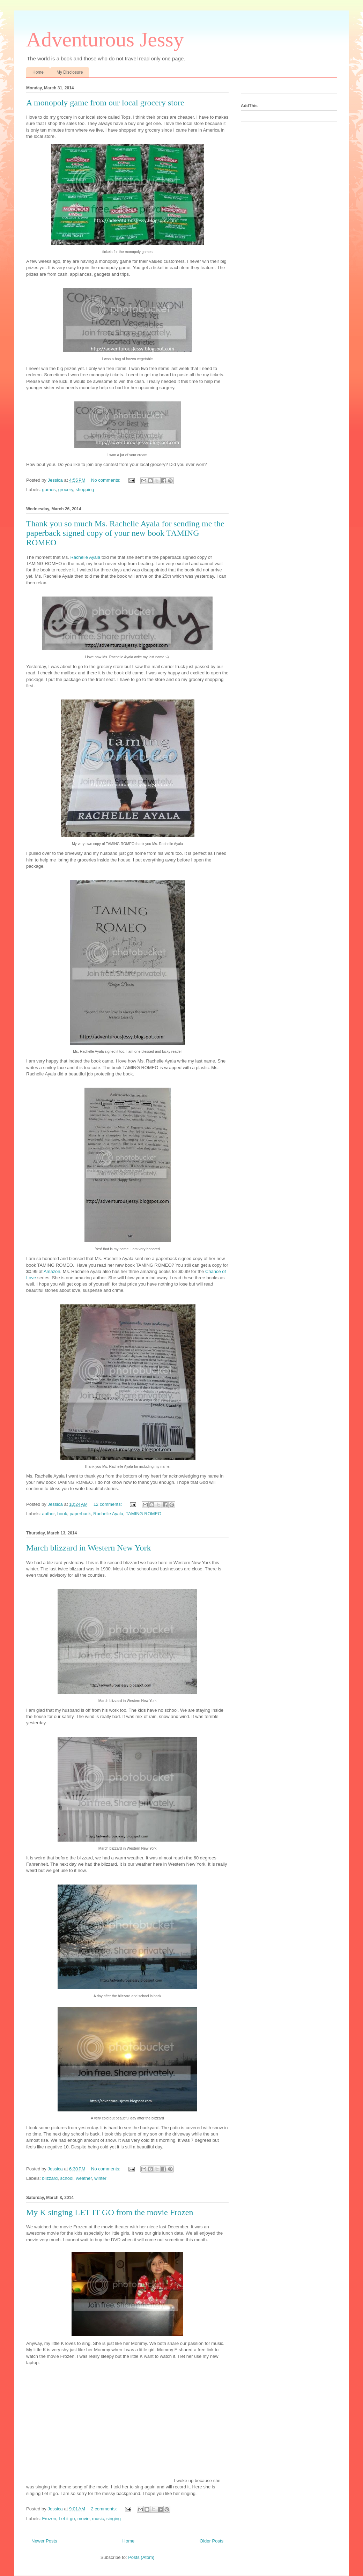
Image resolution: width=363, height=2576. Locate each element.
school (67, 2178)
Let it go (67, 2518)
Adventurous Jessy (105, 39)
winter (100, 2178)
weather (84, 2178)
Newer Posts (44, 2541)
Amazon (51, 1271)
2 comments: (104, 2508)
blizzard (50, 2178)
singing (113, 2518)
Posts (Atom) (141, 2557)
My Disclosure (70, 72)
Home (38, 72)
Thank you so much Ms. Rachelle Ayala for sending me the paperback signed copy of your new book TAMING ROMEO (125, 533)
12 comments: (108, 1504)
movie (83, 2518)
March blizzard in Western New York (88, 1547)
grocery (65, 489)
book (62, 1513)
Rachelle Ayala (85, 557)
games (49, 489)
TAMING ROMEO (143, 1513)
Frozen (49, 2518)
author (48, 1513)
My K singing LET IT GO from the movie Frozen (109, 2212)
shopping (84, 489)
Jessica (55, 480)
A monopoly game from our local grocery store (105, 102)
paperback (80, 1513)
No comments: (106, 480)
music (98, 2518)
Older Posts (211, 2541)
